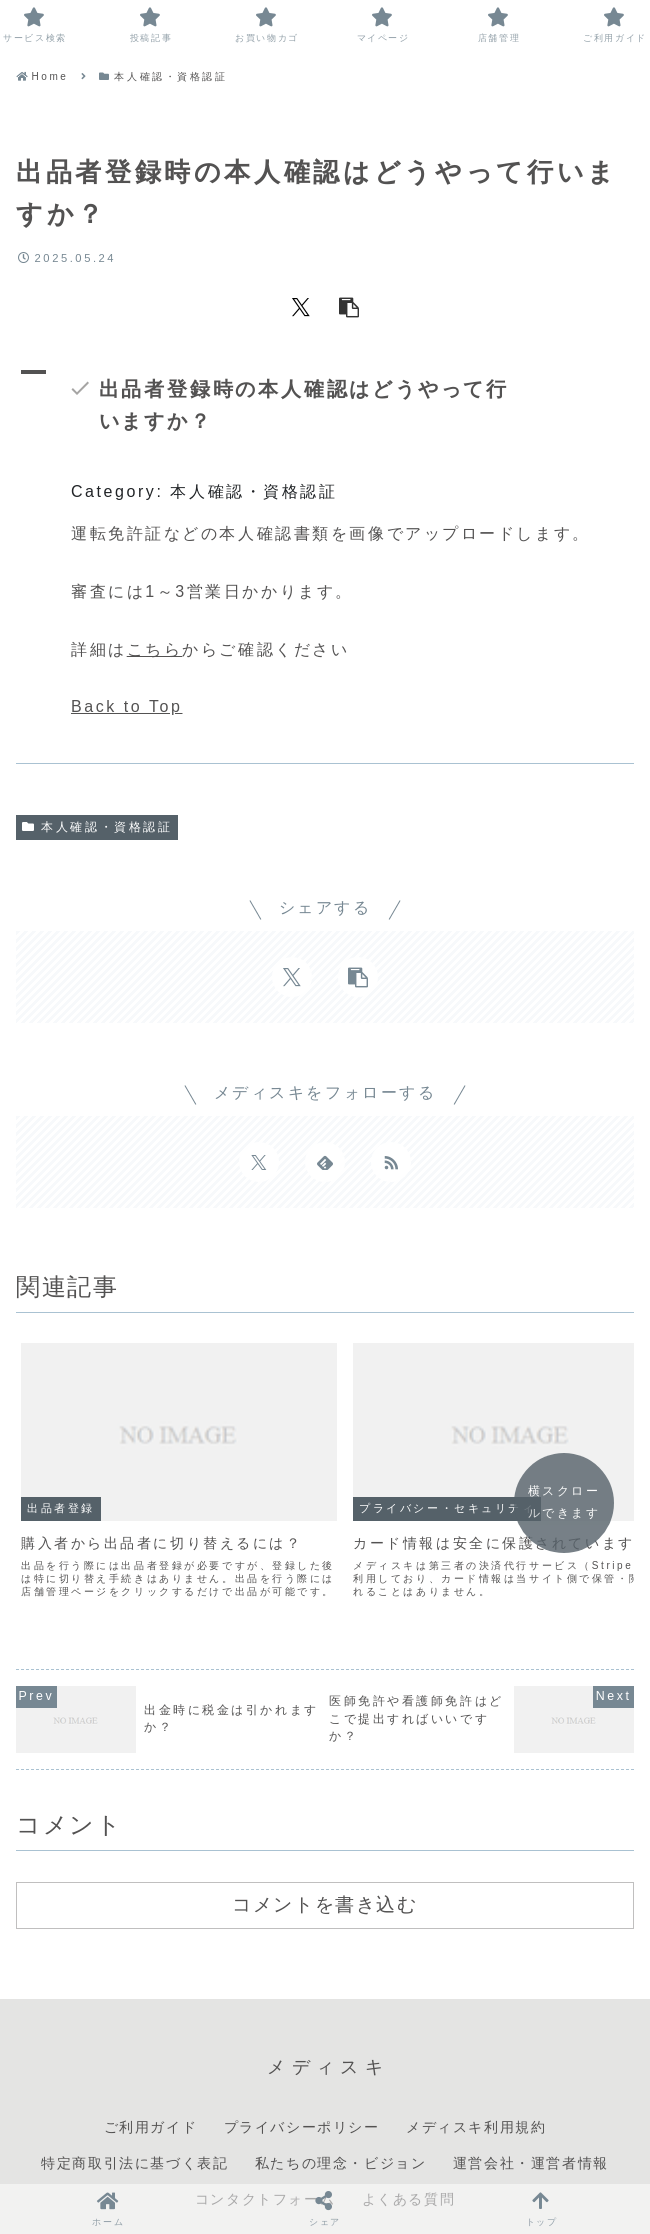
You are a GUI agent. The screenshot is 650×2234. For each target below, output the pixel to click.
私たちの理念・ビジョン (341, 2113)
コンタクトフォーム (265, 2150)
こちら (155, 649)
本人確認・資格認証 (97, 827)
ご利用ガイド (151, 2077)
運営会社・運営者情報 (531, 2113)
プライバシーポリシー (302, 2077)
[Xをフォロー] (259, 1162)
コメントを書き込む (324, 1855)
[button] (349, 306)
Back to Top (126, 706)
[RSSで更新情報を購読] (391, 1162)
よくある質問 (409, 2150)
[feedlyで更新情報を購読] (325, 1162)
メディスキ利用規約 (476, 2077)
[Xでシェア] (301, 306)
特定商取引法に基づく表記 (134, 2113)
